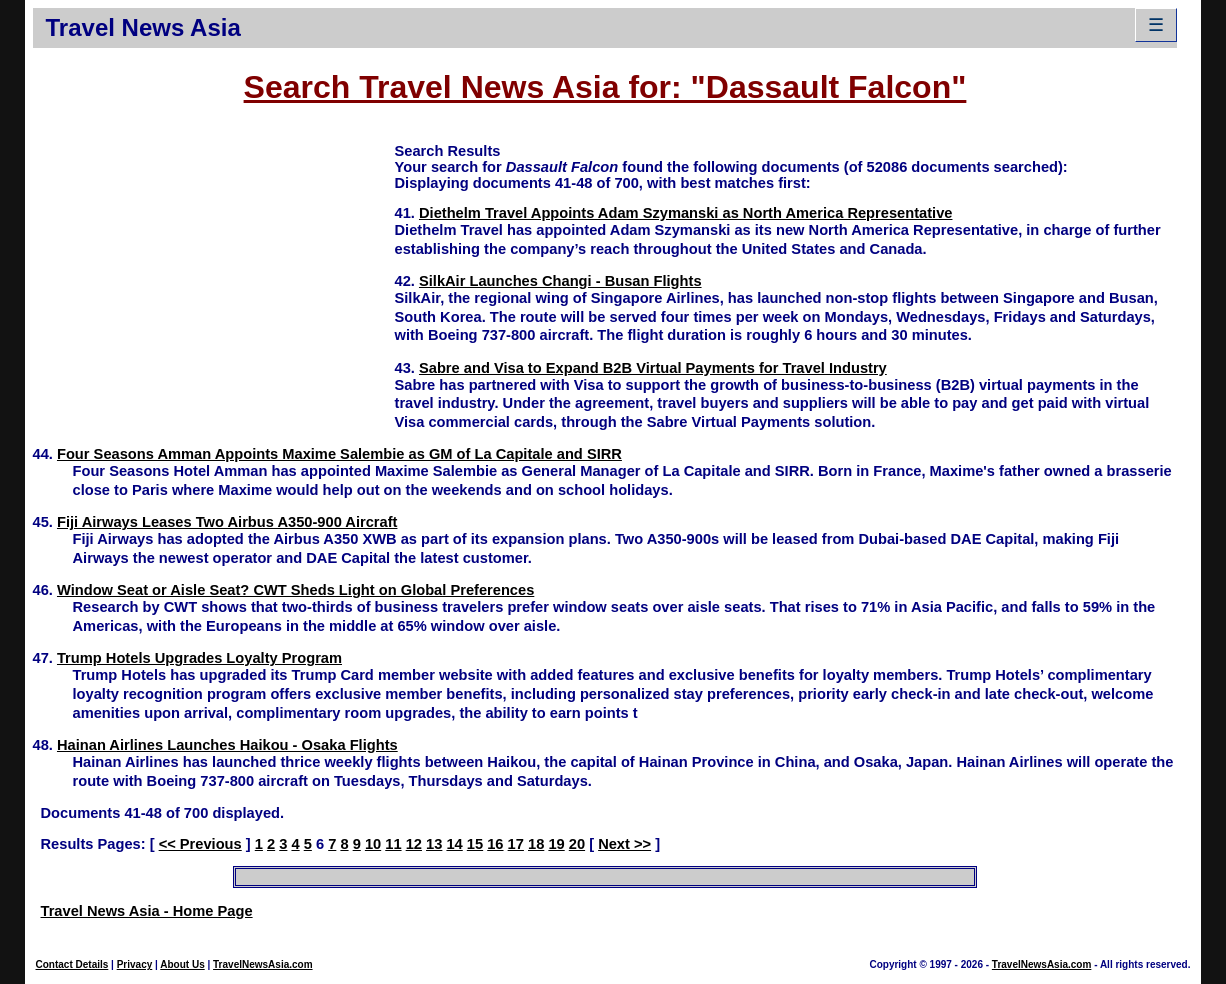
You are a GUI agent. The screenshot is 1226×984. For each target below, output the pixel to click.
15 (475, 844)
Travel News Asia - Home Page (147, 911)
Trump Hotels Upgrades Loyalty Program (199, 658)
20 (577, 844)
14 (454, 844)
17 (516, 844)
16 (495, 844)
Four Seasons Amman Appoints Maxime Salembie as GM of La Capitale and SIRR (339, 454)
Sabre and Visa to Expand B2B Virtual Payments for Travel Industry (653, 368)
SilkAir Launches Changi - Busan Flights (560, 281)
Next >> (624, 844)
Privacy (135, 964)
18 (536, 844)
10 (373, 844)
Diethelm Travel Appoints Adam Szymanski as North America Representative (686, 213)
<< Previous (200, 844)
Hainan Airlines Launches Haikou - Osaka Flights (227, 745)
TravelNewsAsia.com (263, 964)
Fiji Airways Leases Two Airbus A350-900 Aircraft (227, 522)
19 (556, 844)
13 (434, 844)
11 (393, 844)
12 (414, 844)
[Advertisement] (214, 281)
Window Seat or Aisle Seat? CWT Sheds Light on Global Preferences (295, 590)
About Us (182, 964)
